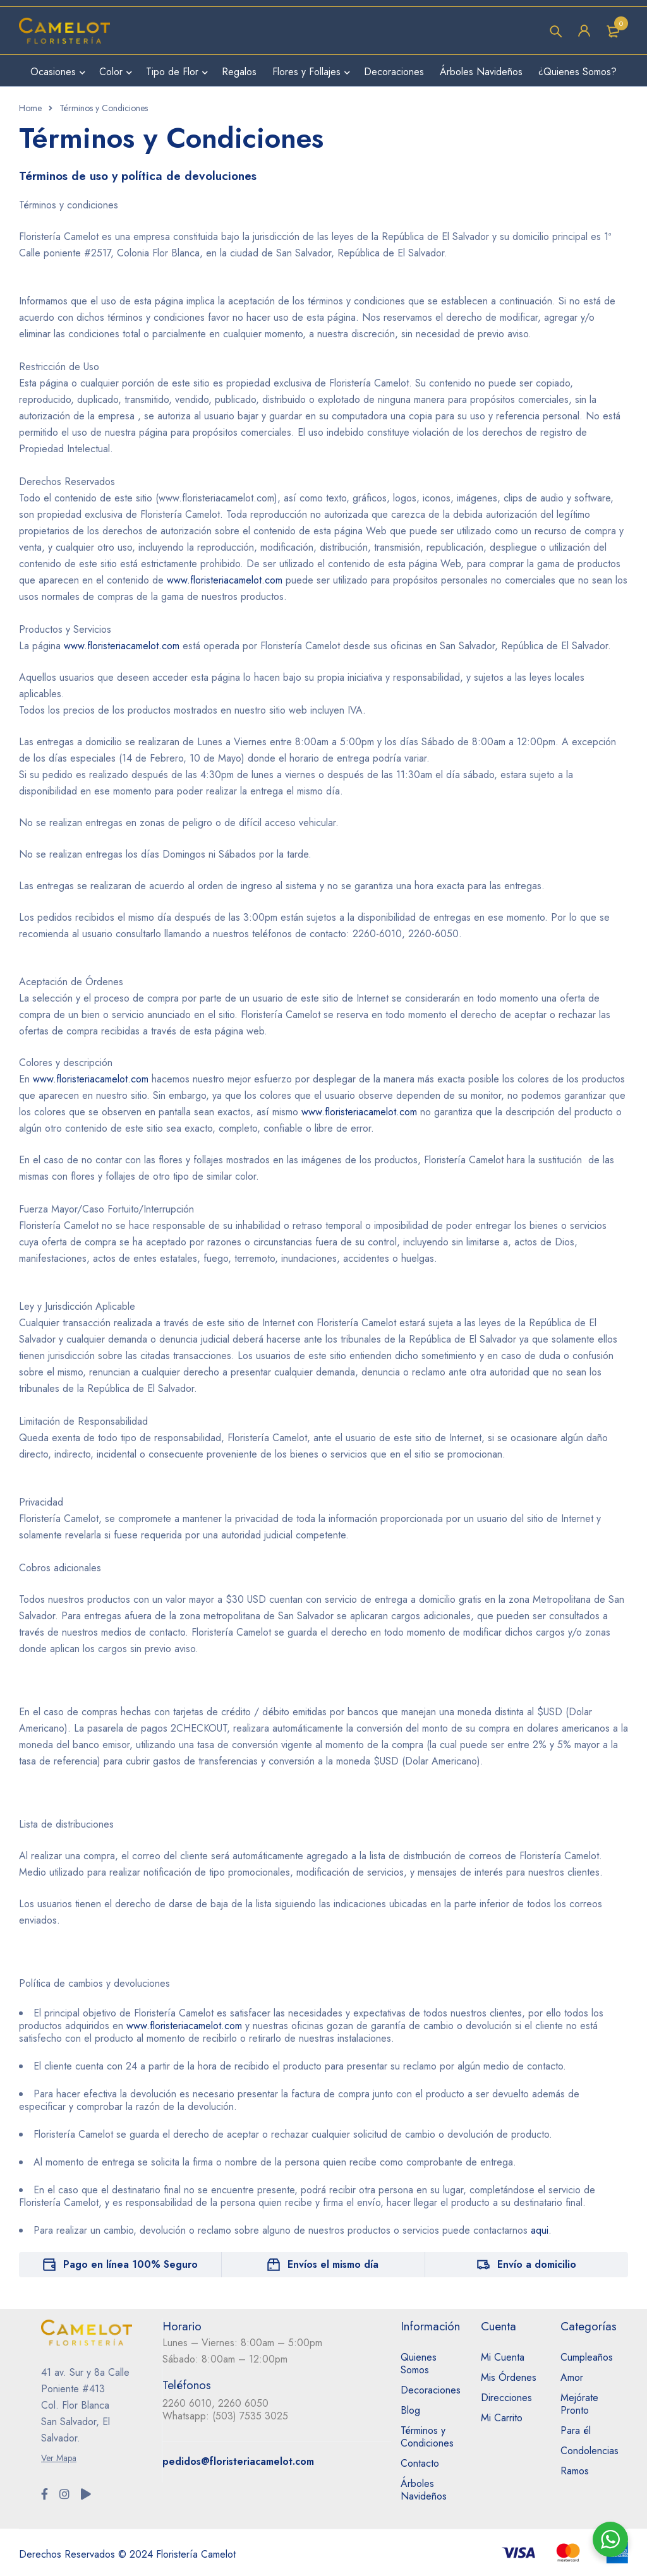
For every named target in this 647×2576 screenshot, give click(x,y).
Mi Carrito (502, 2418)
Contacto (420, 2463)
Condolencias (589, 2450)
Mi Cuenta (502, 2357)
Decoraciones (431, 2390)
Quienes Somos (419, 2363)
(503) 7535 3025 (250, 2416)
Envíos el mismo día (332, 2264)
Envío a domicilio (536, 2264)
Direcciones (506, 2397)
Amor (571, 2377)
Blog (410, 2410)
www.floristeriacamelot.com (224, 580)
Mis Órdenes (508, 2377)
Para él (575, 2430)
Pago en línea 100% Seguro (130, 2264)
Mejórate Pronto (579, 2403)
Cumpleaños (586, 2357)
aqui (539, 2230)
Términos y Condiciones (427, 2436)
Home (30, 108)
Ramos (574, 2471)
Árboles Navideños (424, 2489)
